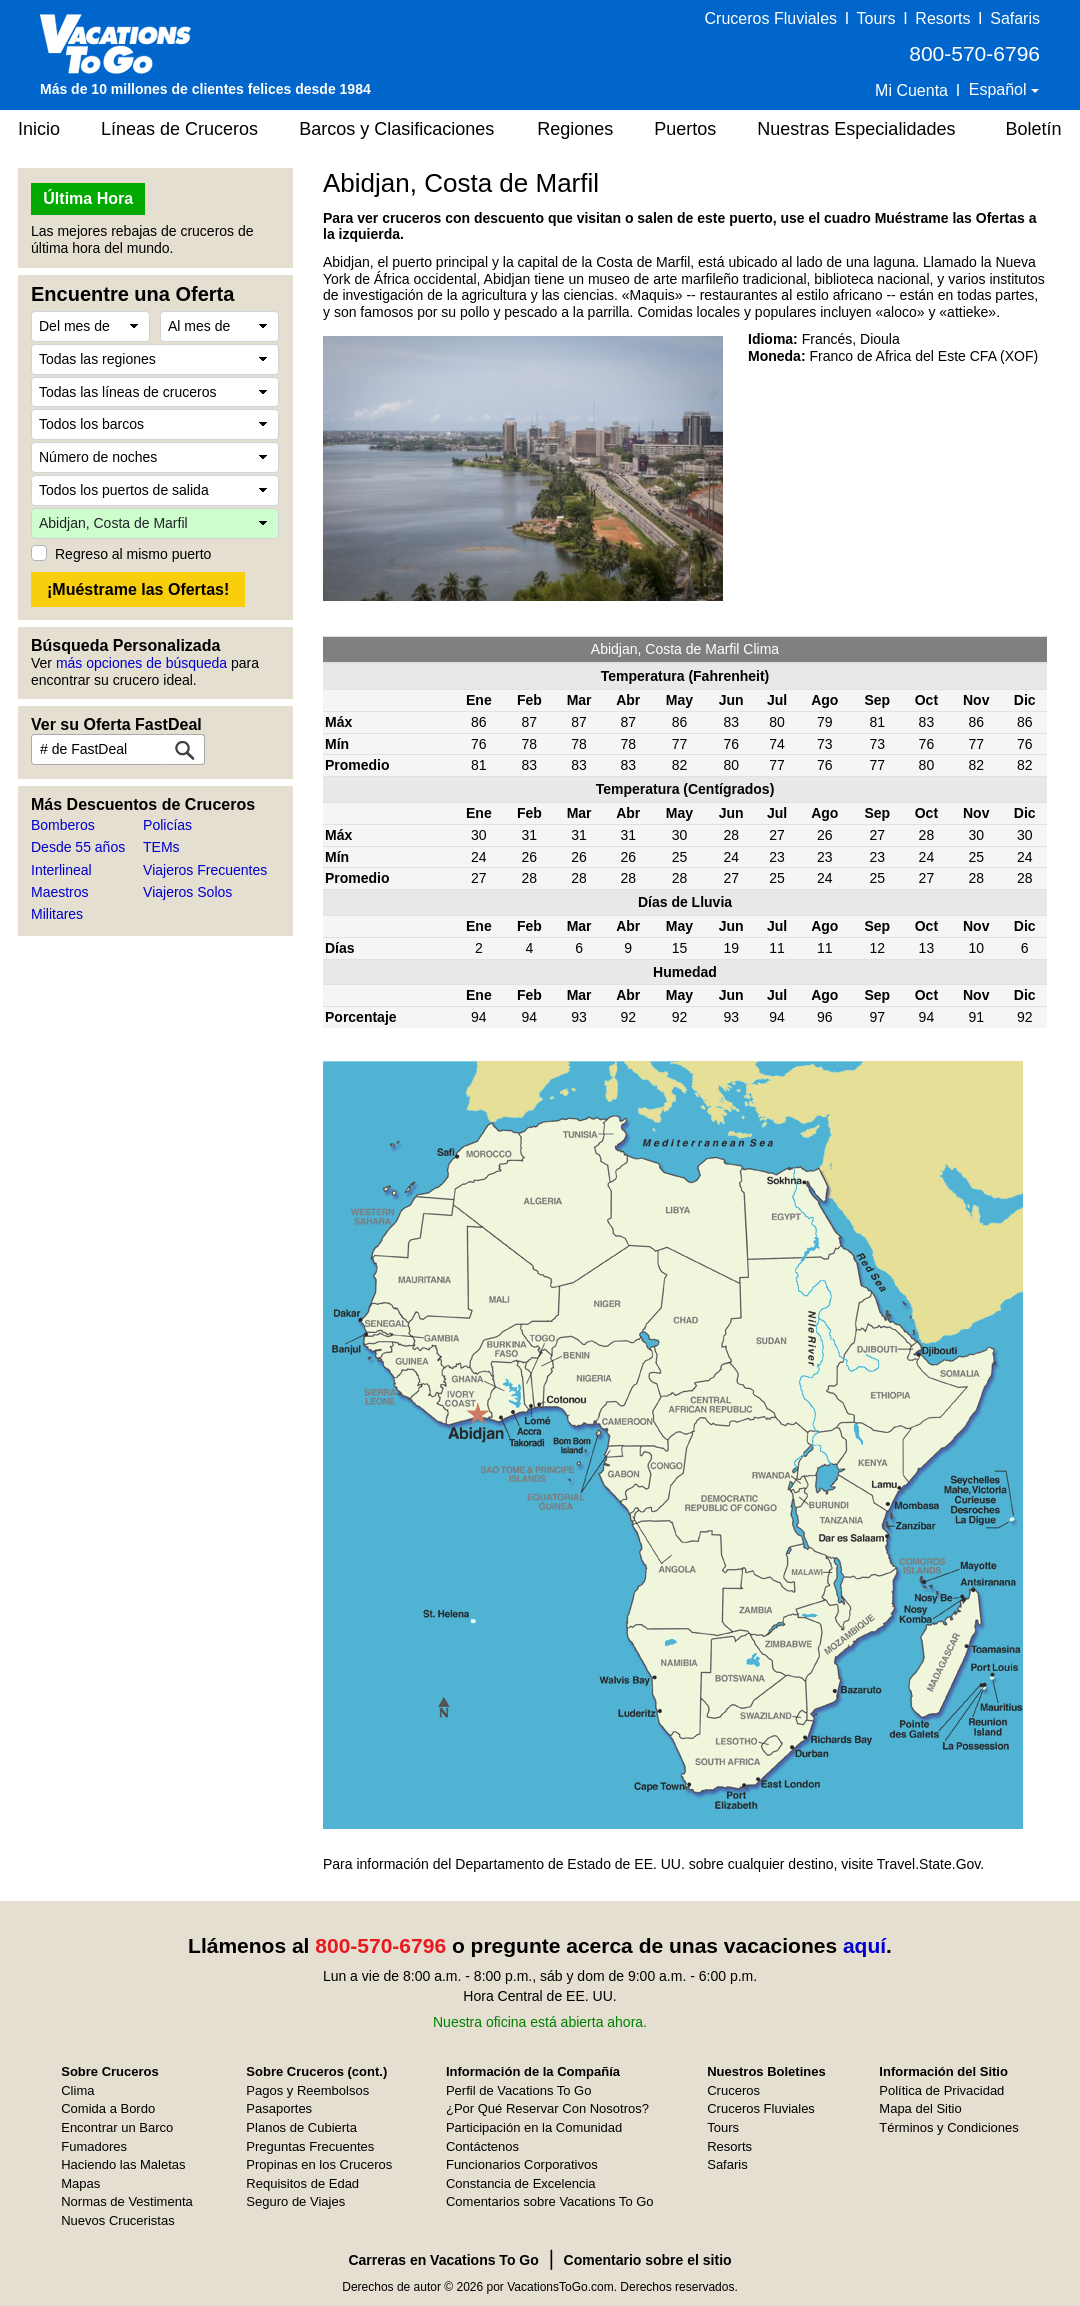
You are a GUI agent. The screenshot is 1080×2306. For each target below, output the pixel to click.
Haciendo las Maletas (123, 2164)
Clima (77, 2090)
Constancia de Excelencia (521, 2183)
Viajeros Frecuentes (205, 870)
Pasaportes (279, 2108)
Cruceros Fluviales (771, 18)
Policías (167, 825)
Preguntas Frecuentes (310, 2146)
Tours (875, 18)
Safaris (1015, 18)
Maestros (60, 892)
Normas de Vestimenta (127, 2201)
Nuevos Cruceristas (117, 2220)
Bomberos (63, 825)
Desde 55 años (78, 847)
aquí (864, 1945)
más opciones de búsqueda (141, 663)
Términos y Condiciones (948, 2127)
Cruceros (733, 2090)
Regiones (575, 129)
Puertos (685, 129)
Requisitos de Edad (302, 2183)
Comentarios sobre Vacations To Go (550, 2201)
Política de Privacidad (941, 2090)
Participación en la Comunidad (534, 2127)
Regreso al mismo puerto (133, 554)
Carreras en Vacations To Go (443, 2260)
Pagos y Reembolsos (307, 2090)
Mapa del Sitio (920, 2108)
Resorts (942, 18)
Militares (57, 914)
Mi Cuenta (911, 90)
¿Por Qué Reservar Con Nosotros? (547, 2108)
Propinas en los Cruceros (319, 2164)
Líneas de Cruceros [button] (179, 129)
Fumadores (94, 2146)
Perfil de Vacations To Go (519, 2090)
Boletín (1033, 129)
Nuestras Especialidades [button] (856, 129)
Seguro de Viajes (295, 2201)
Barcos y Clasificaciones (396, 129)
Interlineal (61, 870)
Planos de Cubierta (301, 2127)
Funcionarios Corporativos (522, 2164)
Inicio (39, 129)
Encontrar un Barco (117, 2127)
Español (1000, 89)
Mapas (80, 2183)
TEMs (161, 847)
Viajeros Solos (187, 892)
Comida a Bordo (108, 2108)
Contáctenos (482, 2146)
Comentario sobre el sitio (648, 2260)
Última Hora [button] (88, 198)
